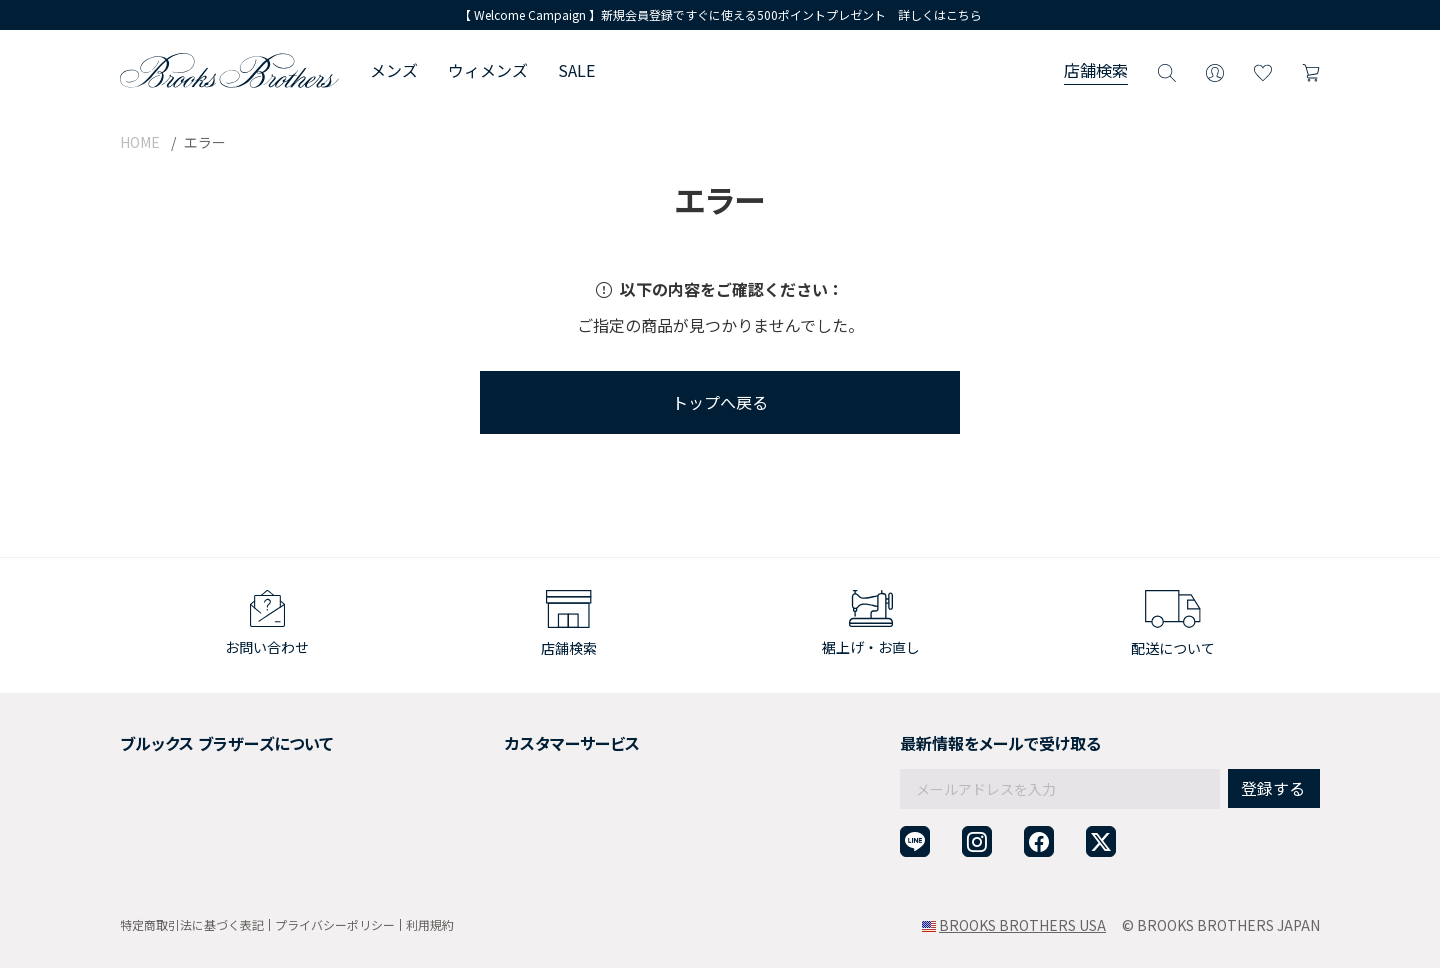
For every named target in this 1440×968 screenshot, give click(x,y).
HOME (140, 142)
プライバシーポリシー (335, 924)
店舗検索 (1096, 70)
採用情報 (148, 762)
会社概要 (148, 738)
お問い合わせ (486, 836)
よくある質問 (486, 811)
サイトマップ (162, 860)
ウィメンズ (488, 70)
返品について (486, 762)
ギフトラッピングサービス (528, 787)
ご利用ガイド (486, 738)
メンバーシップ (169, 811)
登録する (1273, 745)
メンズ (394, 70)
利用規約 (430, 924)
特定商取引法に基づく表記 (192, 924)
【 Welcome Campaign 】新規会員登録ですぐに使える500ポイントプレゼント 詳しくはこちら (720, 14)
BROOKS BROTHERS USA (1022, 925)
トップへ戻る (720, 402)
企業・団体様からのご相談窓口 (542, 860)
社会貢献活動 (162, 787)
